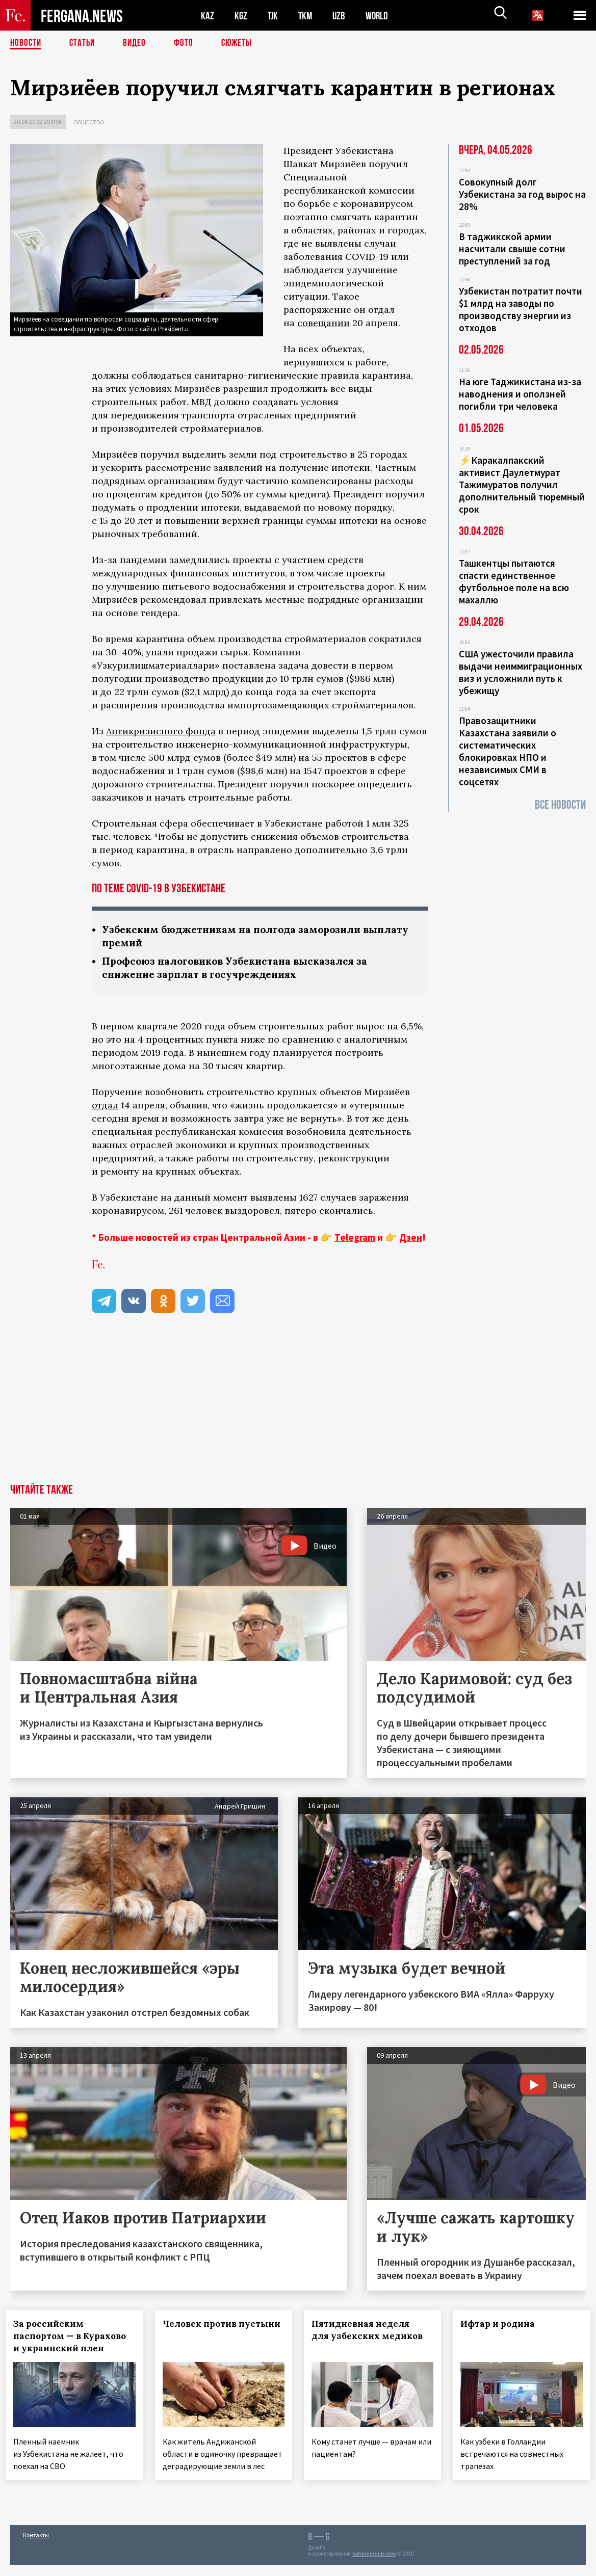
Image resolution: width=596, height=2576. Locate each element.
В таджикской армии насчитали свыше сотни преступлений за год (512, 248)
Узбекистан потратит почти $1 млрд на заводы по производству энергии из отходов (520, 309)
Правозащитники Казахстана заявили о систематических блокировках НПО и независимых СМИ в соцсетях (507, 751)
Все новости (560, 805)
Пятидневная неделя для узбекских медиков (371, 2332)
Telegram (354, 1239)
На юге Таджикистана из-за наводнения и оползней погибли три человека (520, 394)
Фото (188, 43)
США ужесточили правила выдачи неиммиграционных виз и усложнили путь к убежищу (520, 672)
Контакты (36, 2546)
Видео (138, 43)
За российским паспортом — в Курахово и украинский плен (74, 2338)
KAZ (207, 15)
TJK (273, 15)
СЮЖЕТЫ (242, 43)
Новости (26, 43)
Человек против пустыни (204, 2332)
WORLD (380, 15)
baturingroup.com (374, 2565)
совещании (323, 323)
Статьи (84, 43)
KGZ (241, 15)
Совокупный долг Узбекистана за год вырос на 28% (522, 194)
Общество (89, 122)
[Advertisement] (298, 1409)
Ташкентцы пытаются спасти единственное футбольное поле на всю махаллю (514, 581)
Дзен (410, 1239)
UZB (341, 15)
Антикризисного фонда (161, 731)
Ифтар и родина (502, 2325)
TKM (307, 15)
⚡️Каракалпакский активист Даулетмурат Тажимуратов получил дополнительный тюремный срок (522, 484)
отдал (105, 1107)
